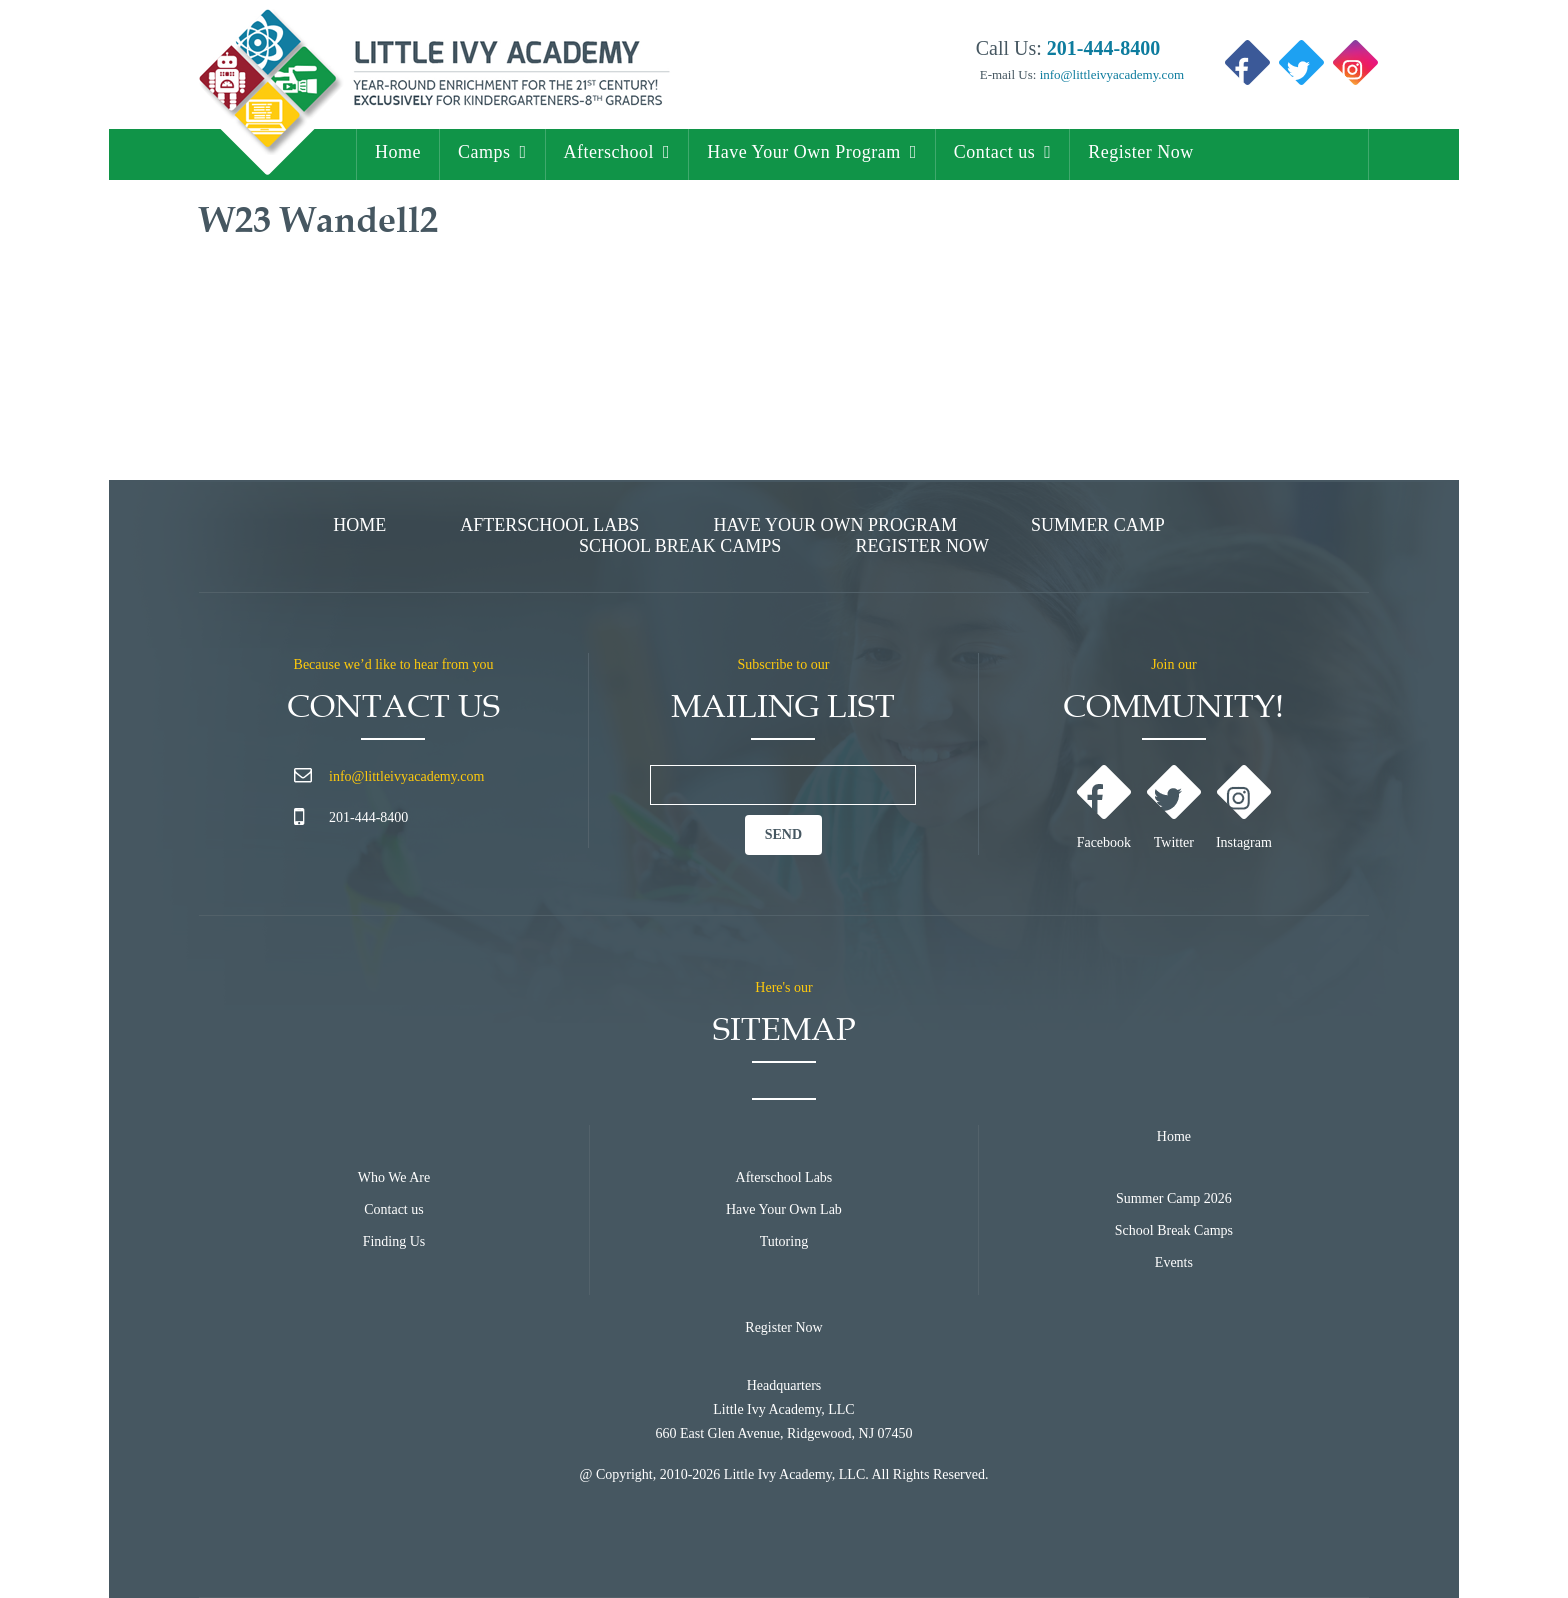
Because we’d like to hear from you (394, 664)
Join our (1174, 664)
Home (398, 152)
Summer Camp (1098, 525)
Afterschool (609, 152)
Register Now (1140, 152)
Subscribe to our (784, 664)
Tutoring (784, 1241)
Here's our (783, 987)
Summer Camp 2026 (1174, 1198)
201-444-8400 (368, 817)
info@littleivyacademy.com (1110, 74)
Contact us (995, 152)
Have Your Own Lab (784, 1209)
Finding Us (394, 1241)
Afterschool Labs (549, 525)
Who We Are (394, 1177)
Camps (484, 152)
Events (1174, 1262)
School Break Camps (680, 546)
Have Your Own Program (804, 152)
